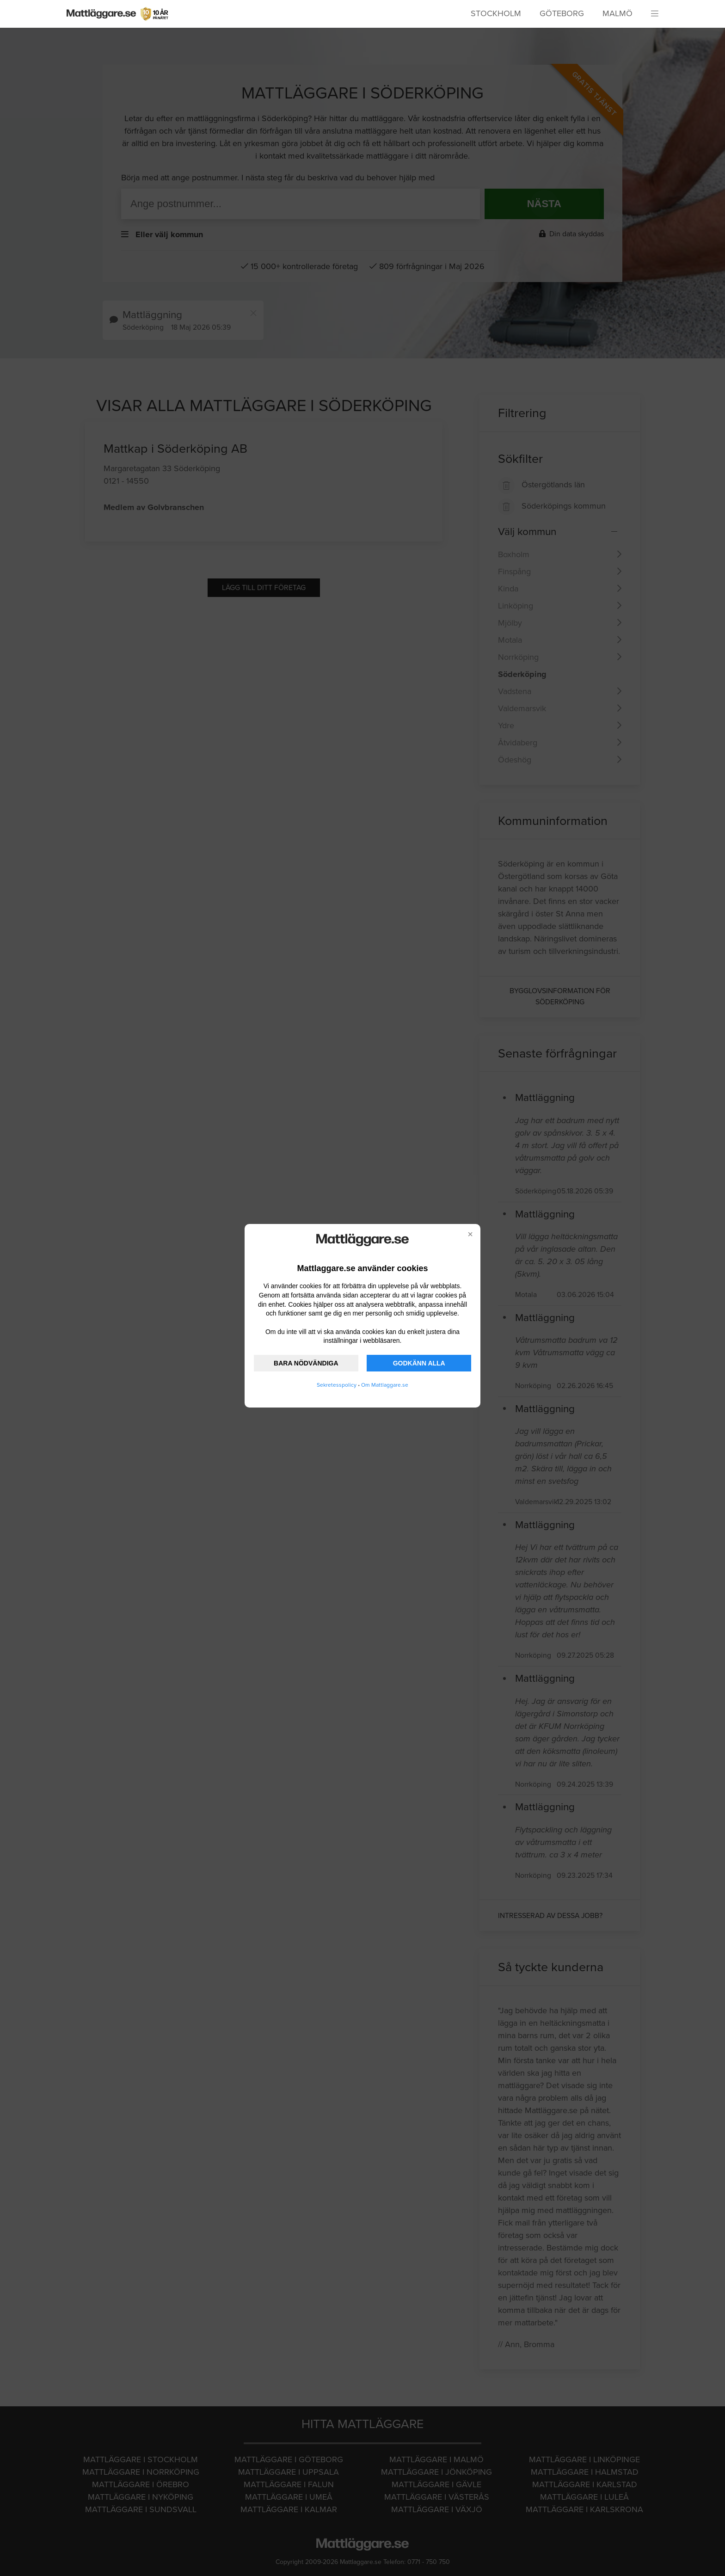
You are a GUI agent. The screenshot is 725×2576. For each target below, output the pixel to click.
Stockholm (496, 13)
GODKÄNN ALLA (419, 1363)
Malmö (617, 13)
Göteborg (562, 13)
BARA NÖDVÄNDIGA (306, 1363)
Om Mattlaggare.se (384, 1385)
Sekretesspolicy (336, 1385)
